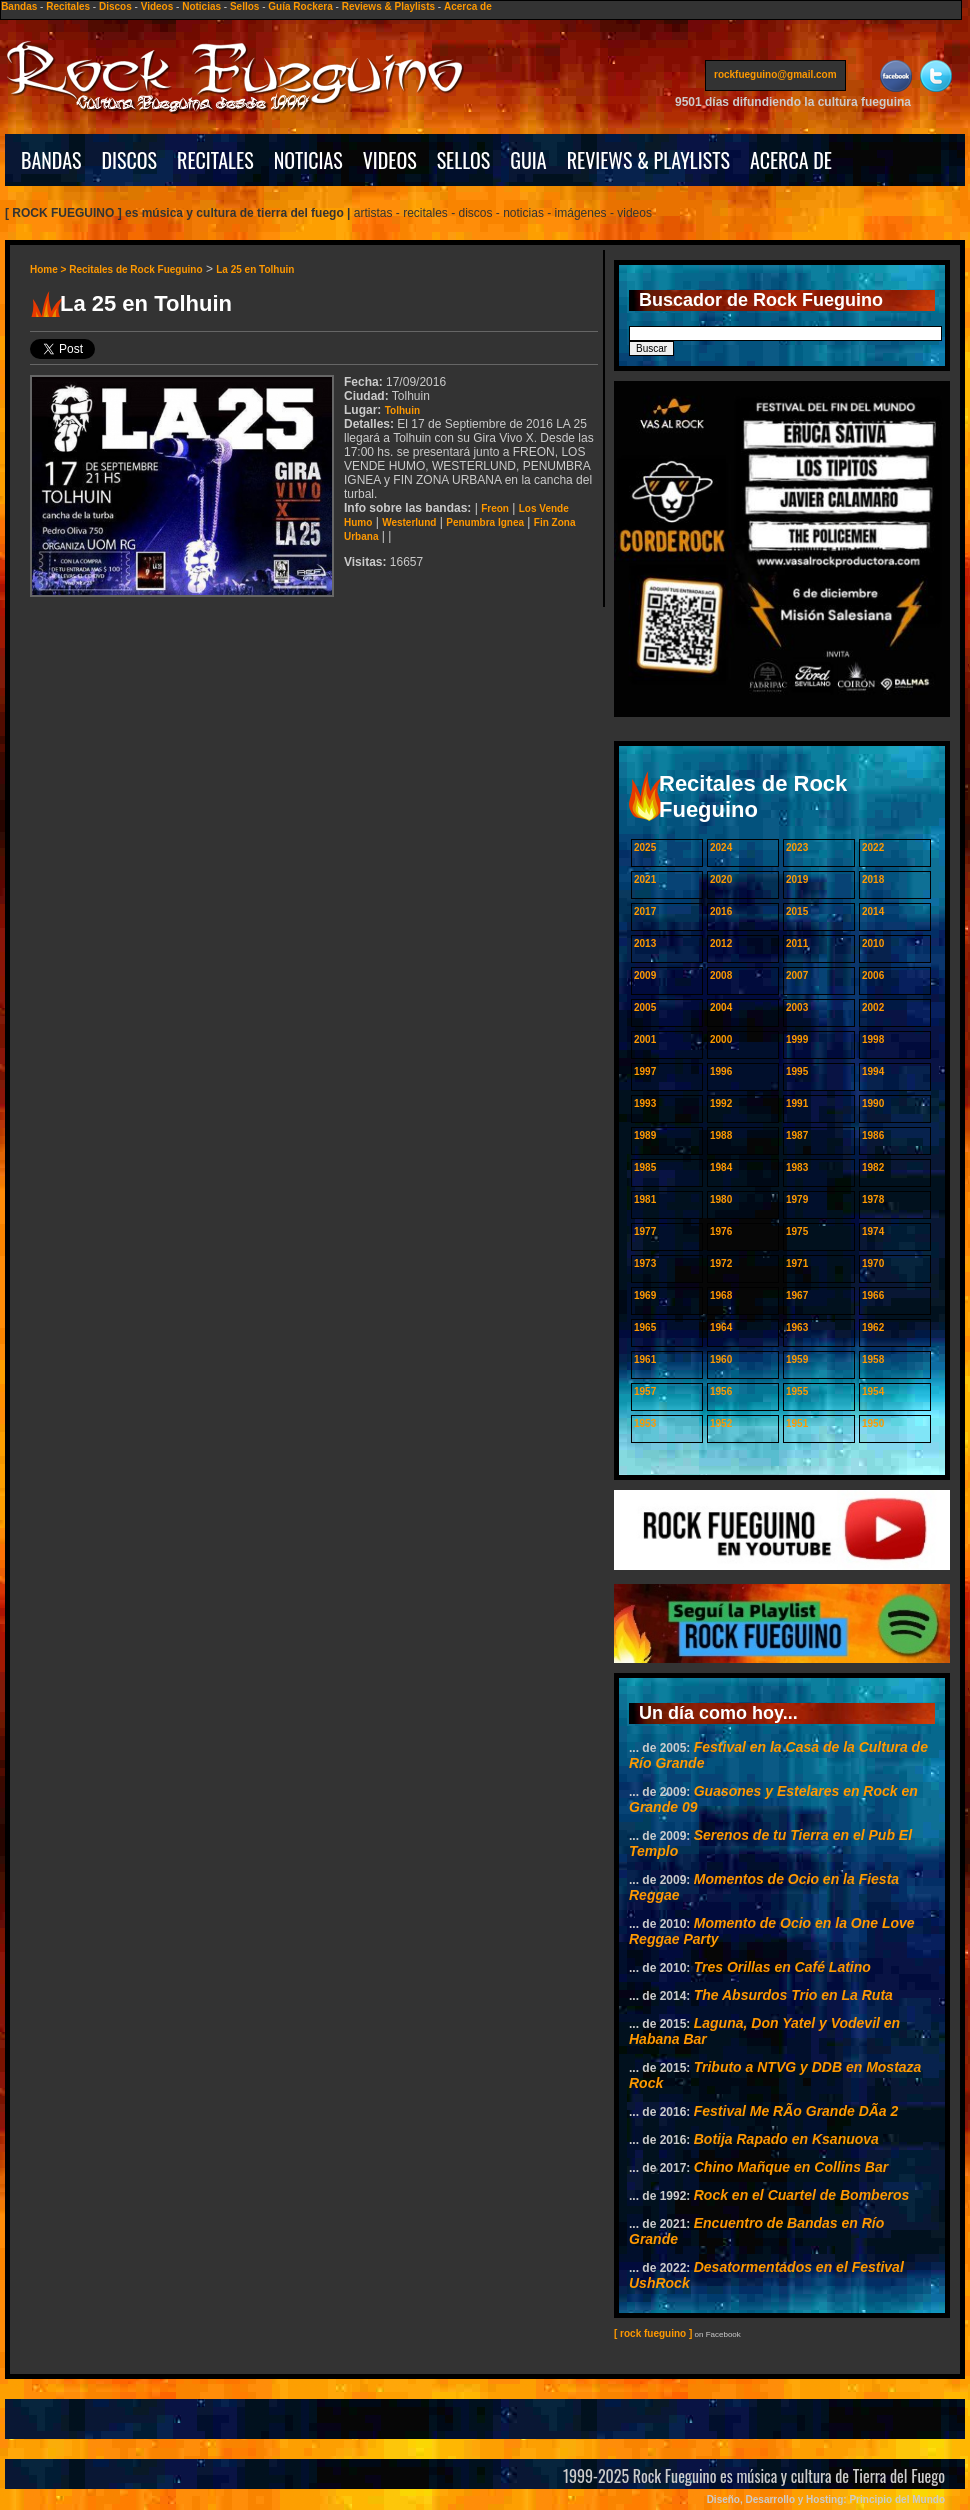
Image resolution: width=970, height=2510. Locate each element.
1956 (721, 1391)
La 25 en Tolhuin (255, 269)
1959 (797, 1359)
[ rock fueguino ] (653, 2333)
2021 (645, 879)
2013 (645, 943)
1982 (873, 1167)
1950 (873, 1423)
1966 (873, 1295)
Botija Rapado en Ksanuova (786, 2139)
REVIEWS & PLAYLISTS (648, 160)
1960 (721, 1359)
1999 (797, 1039)
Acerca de (468, 6)
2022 (873, 847)
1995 (797, 1071)
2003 (797, 1007)
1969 (645, 1295)
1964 (721, 1327)
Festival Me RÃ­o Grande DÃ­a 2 (796, 2111)
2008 (721, 975)
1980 (721, 1199)
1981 (645, 1199)
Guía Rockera (300, 6)
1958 (873, 1359)
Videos (157, 6)
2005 (645, 1007)
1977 (645, 1231)
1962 (873, 1327)
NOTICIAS (308, 160)
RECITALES (215, 160)
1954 (873, 1391)
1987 (797, 1135)
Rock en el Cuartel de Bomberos (802, 2195)
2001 (645, 1039)
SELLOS (464, 160)
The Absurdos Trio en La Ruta (793, 1995)
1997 (645, 1071)
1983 (797, 1167)
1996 (721, 1071)
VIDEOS (390, 160)
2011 (797, 943)
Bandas (19, 6)
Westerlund (409, 522)
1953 (645, 1423)
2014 (873, 911)
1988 (721, 1135)
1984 (721, 1167)
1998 (873, 1039)
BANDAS (51, 160)
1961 (645, 1359)
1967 (797, 1295)
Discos (115, 6)
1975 (797, 1231)
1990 (873, 1103)
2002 (873, 1007)
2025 (645, 847)
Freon (495, 508)
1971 (797, 1263)
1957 (645, 1391)
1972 (721, 1263)
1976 (721, 1231)
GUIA (528, 160)
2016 (721, 911)
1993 (645, 1103)
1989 (645, 1135)
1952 (721, 1423)
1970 (873, 1263)
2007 (797, 975)
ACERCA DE (791, 160)
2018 (873, 879)
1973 (645, 1263)
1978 (873, 1199)
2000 (721, 1039)
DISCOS (130, 160)
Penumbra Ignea (485, 522)
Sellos (244, 6)
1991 (797, 1103)
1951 (797, 1423)
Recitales (68, 6)
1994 (873, 1071)
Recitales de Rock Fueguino (135, 269)
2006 (873, 975)
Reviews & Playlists (388, 6)
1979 (797, 1199)
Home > (49, 269)
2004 (721, 1007)
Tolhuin (402, 410)
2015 (797, 911)
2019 (797, 879)
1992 (721, 1103)
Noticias (201, 6)
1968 (721, 1295)
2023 (797, 847)
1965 (645, 1327)
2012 (721, 943)
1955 (797, 1391)
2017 (645, 911)
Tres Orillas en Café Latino (782, 1967)
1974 (873, 1231)
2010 (873, 943)
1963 (797, 1327)
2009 (645, 975)
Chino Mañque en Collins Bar (791, 2167)
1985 (645, 1167)
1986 (873, 1135)
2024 (721, 847)
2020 (721, 879)
